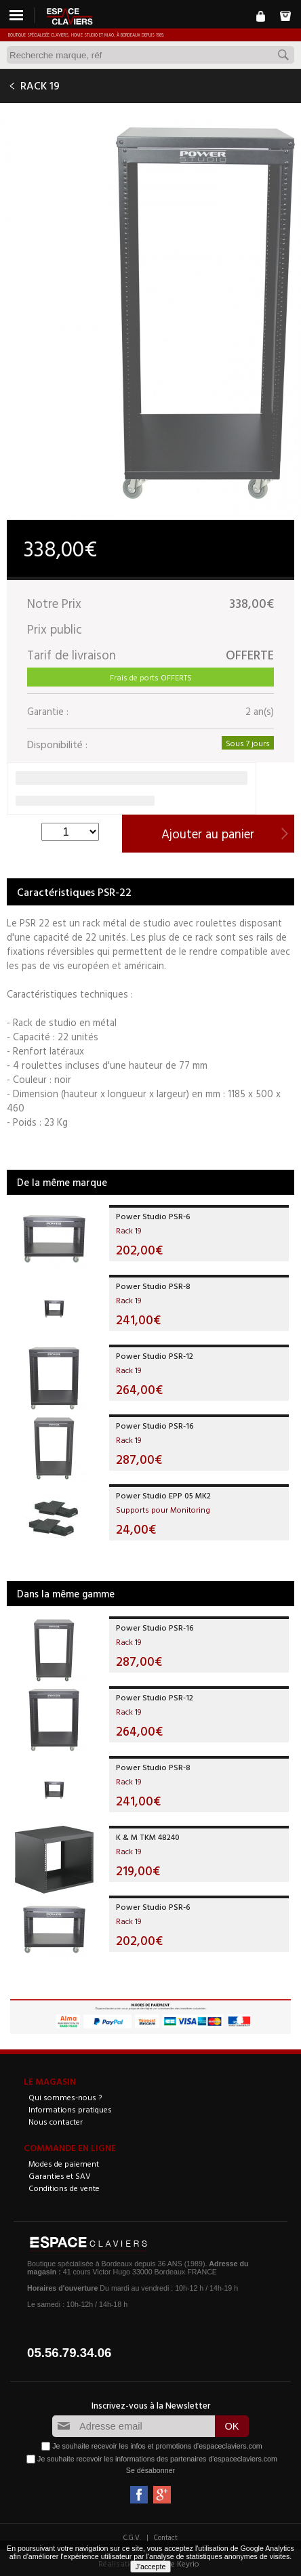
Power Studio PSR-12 (154, 1355)
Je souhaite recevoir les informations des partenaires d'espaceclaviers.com (157, 2459)
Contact (166, 2537)
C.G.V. (132, 2537)
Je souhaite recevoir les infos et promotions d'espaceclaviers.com (157, 2446)
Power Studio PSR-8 (153, 1286)
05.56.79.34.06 (69, 2353)
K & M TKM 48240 (148, 1837)
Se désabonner (150, 2470)
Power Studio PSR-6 (153, 1216)
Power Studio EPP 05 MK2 (163, 1495)
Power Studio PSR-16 (155, 1425)
